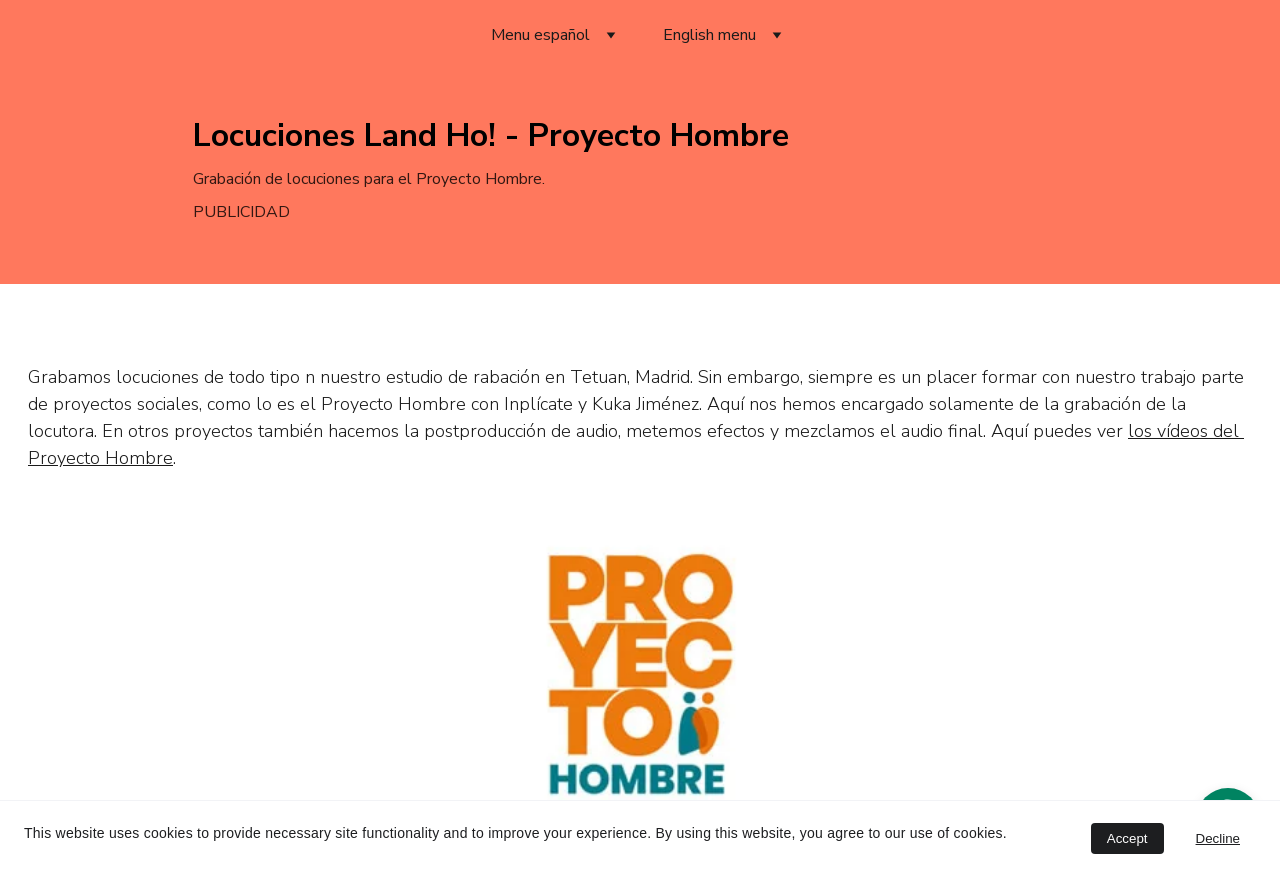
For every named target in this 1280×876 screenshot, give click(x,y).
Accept (1127, 838)
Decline (1218, 838)
